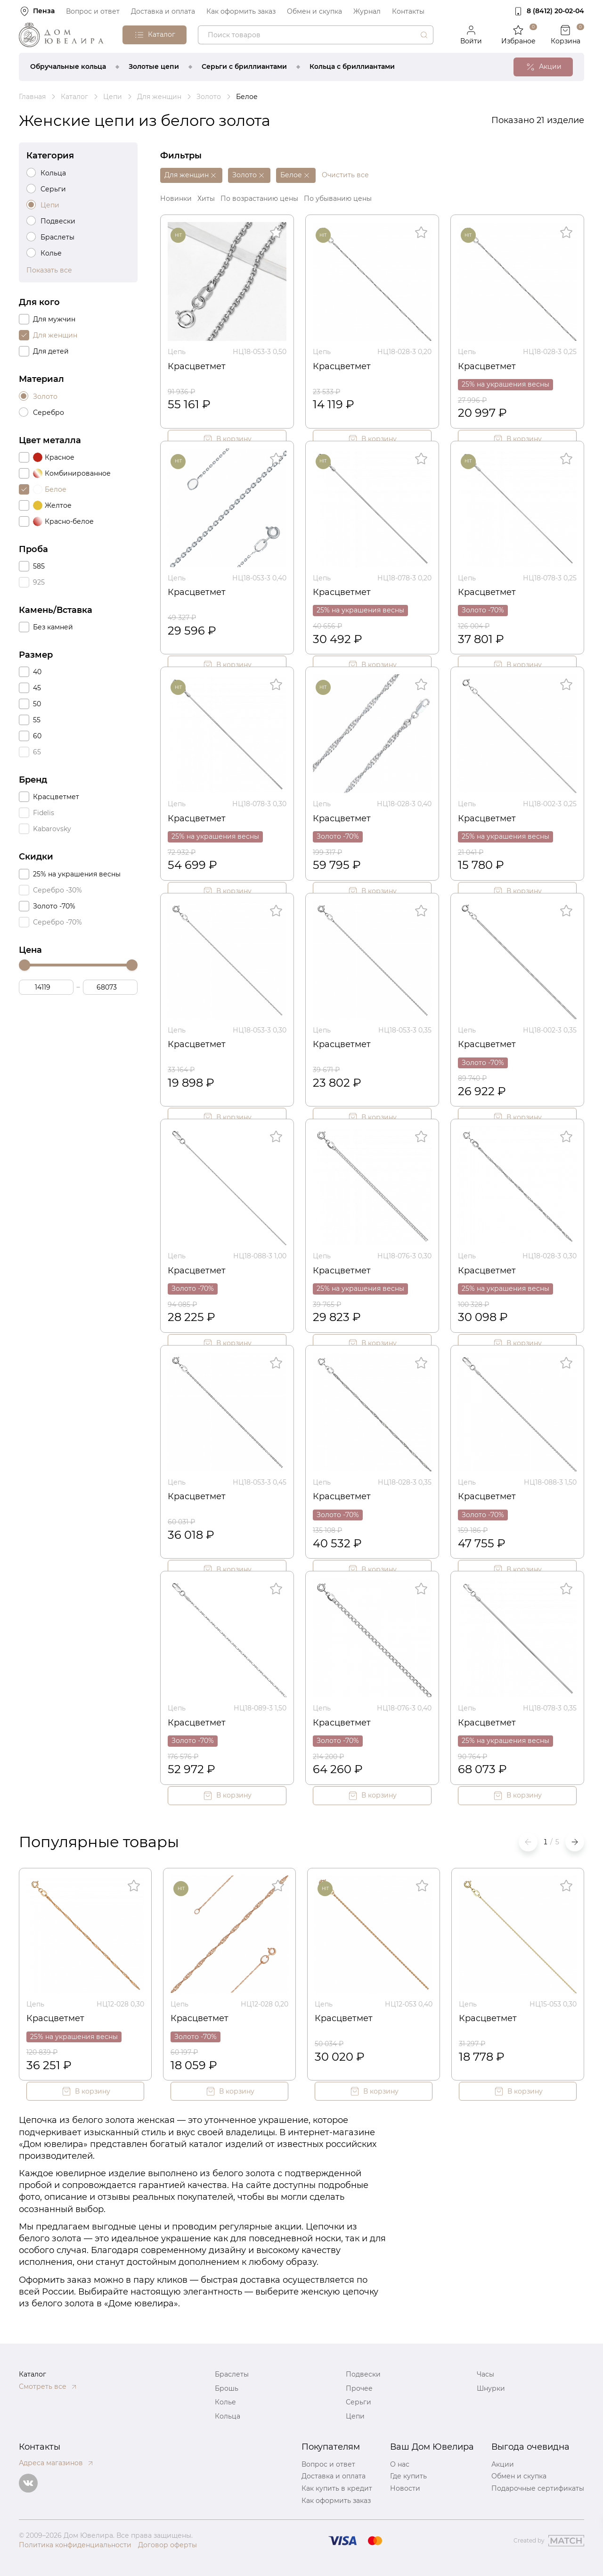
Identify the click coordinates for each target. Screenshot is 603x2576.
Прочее (359, 2388)
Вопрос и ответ (93, 11)
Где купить (408, 2476)
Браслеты (232, 2374)
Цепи (355, 2416)
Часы (485, 2374)
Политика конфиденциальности (75, 2545)
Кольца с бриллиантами (352, 66)
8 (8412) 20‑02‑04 (555, 11)
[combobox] (315, 34)
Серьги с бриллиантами (244, 66)
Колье (225, 2402)
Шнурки (491, 2388)
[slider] (24, 965)
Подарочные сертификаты (537, 2488)
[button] (574, 1842)
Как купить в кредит (337, 2488)
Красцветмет (197, 366)
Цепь (177, 351)
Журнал (367, 11)
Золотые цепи (154, 66)
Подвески (363, 2374)
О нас (399, 2464)
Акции (502, 2464)
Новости (405, 2488)
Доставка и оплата (163, 11)
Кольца (227, 2416)
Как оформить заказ (241, 11)
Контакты (408, 11)
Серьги (358, 2402)
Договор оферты (167, 2545)
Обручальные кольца (68, 66)
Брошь (226, 2388)
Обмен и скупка (314, 11)
